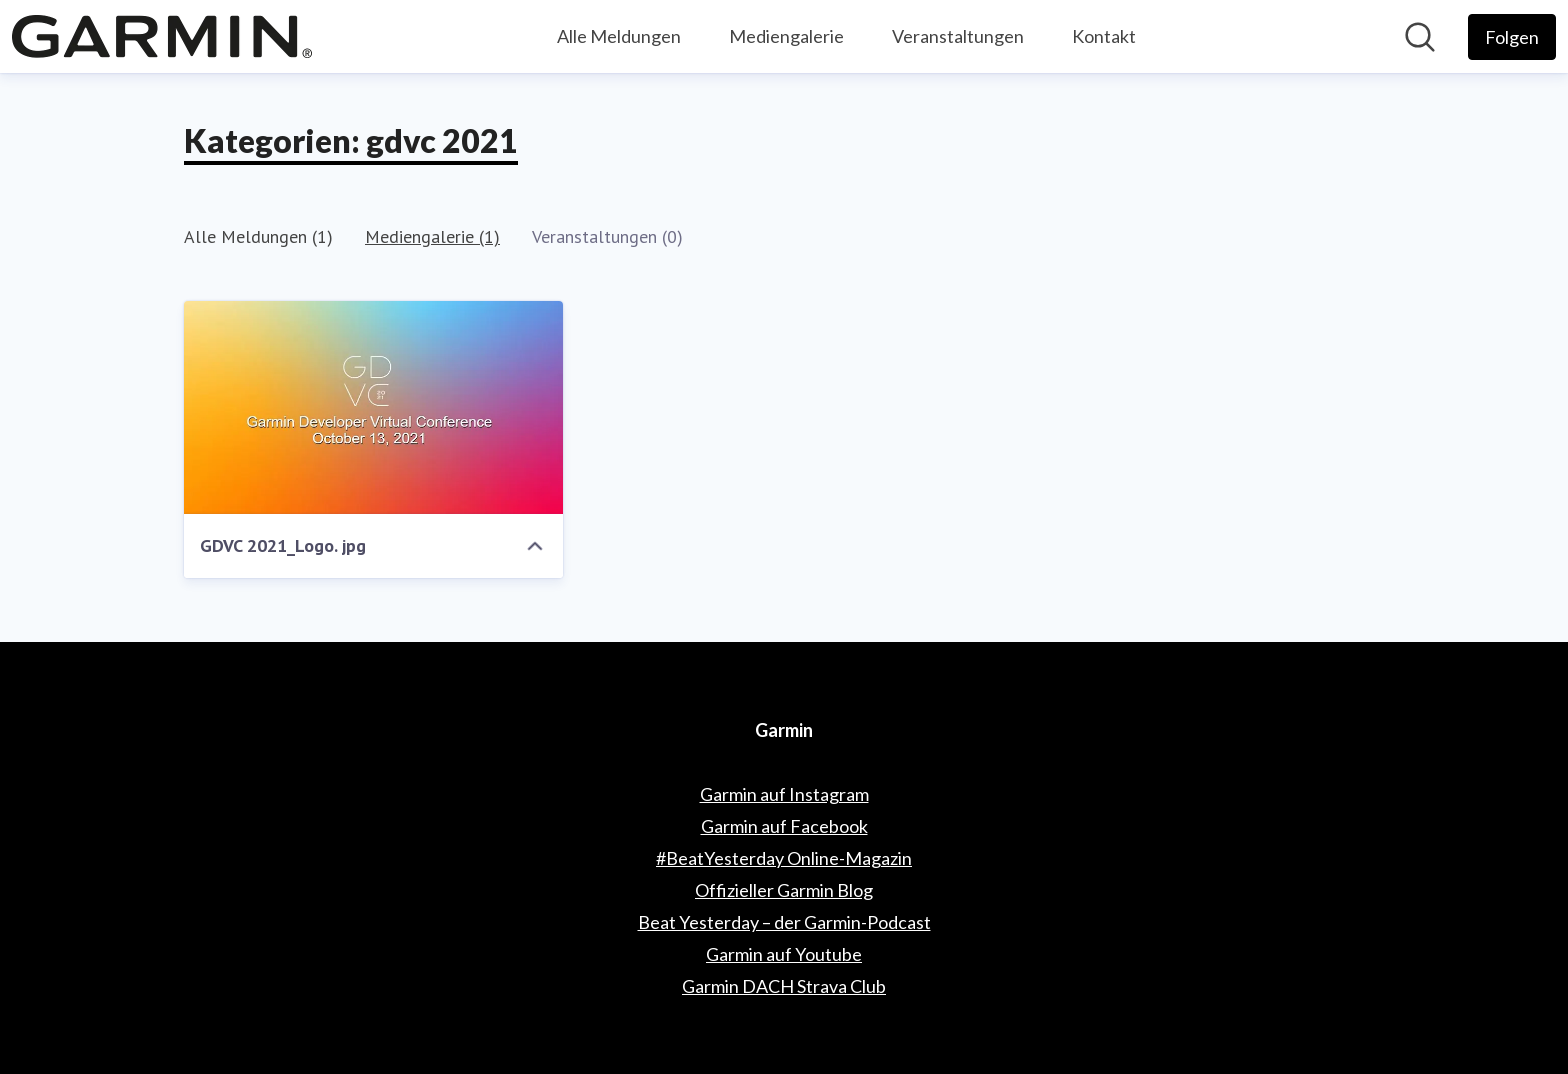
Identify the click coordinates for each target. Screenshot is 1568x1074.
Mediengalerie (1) (432, 236)
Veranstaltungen (958, 36)
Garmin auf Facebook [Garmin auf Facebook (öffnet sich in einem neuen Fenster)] (784, 826)
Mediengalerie (786, 36)
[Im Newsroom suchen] (1420, 37)
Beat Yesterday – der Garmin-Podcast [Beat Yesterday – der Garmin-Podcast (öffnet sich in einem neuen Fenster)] (784, 922)
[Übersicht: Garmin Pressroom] (162, 36)
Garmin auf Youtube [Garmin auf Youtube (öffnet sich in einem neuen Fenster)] (784, 954)
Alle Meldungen (619, 36)
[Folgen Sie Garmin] (1512, 37)
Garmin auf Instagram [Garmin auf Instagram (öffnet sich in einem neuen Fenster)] (784, 794)
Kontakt (1104, 36)
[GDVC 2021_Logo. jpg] (373, 407)
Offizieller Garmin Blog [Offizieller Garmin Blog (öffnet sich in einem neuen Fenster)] (784, 890)
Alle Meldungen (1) (258, 236)
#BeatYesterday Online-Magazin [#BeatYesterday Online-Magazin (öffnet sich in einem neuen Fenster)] (784, 858)
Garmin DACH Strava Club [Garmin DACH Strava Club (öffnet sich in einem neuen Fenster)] (784, 986)
